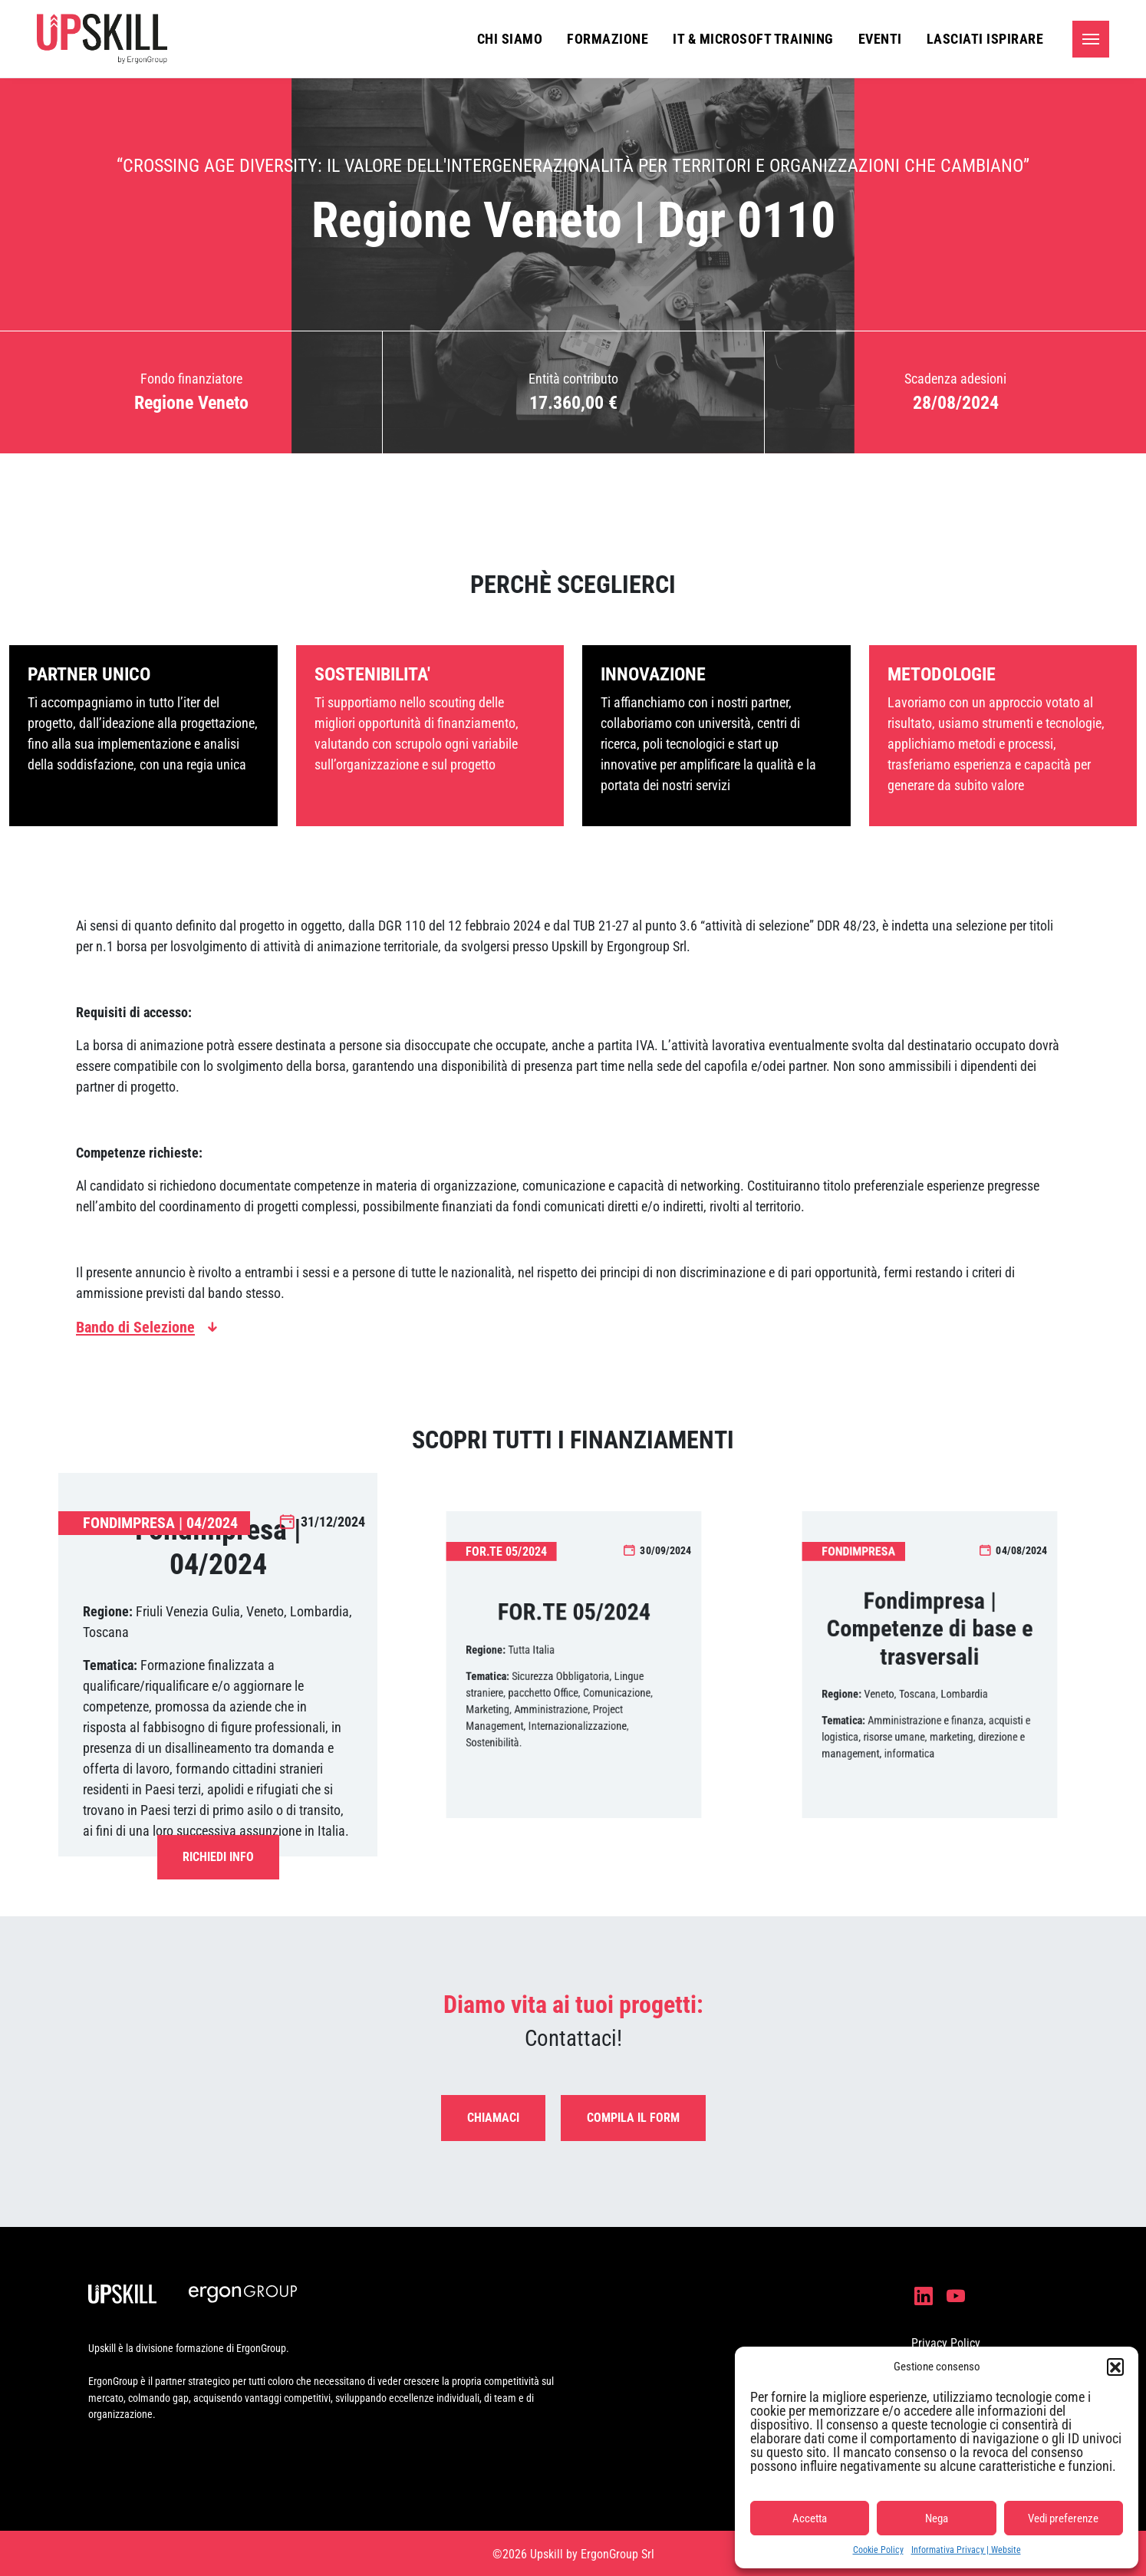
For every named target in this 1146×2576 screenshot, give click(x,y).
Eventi (880, 39)
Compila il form (633, 2117)
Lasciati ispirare (985, 39)
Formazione (607, 39)
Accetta (809, 2518)
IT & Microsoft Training (753, 39)
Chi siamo (510, 39)
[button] (1115, 2366)
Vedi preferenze (1063, 2518)
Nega (936, 2518)
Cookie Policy (878, 2550)
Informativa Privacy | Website (966, 2550)
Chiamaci (493, 2117)
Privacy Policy (945, 2343)
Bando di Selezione (135, 1327)
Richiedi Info (218, 1857)
